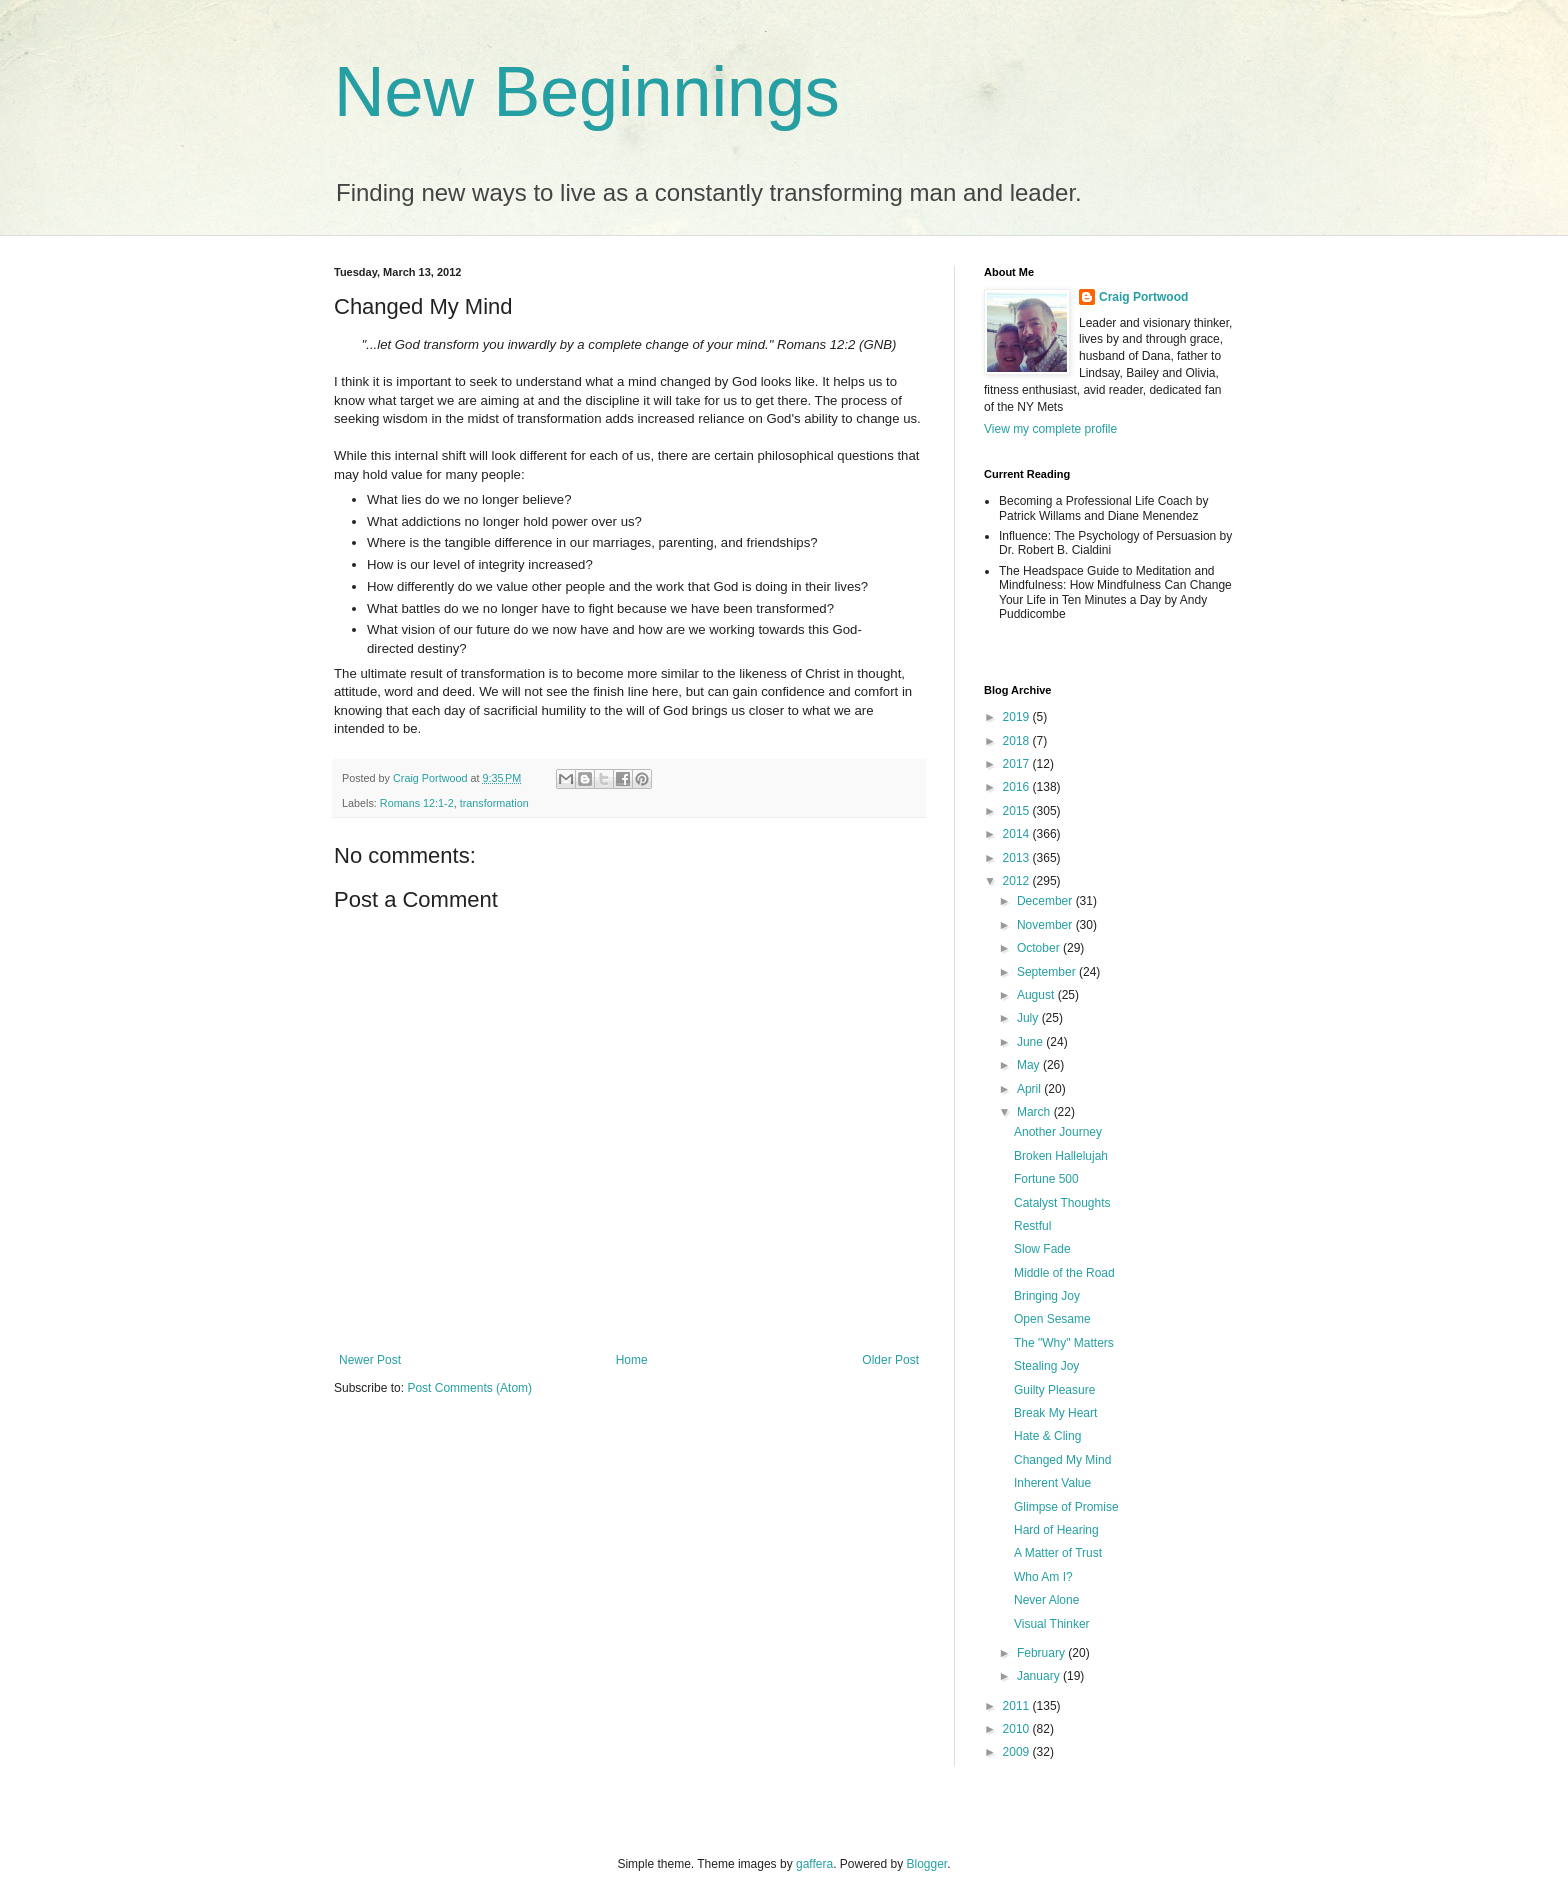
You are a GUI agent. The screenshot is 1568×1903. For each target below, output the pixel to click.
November (1046, 925)
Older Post (890, 1360)
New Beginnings (587, 92)
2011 (1018, 1706)
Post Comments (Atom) (469, 1388)
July (1029, 1018)
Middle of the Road (1064, 1273)
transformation (494, 803)
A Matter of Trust (1058, 1553)
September (1048, 972)
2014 (1018, 834)
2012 (1018, 881)
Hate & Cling (1047, 1436)
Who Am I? (1043, 1577)
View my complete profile (1050, 429)
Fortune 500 (1046, 1179)
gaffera (814, 1864)
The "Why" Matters (1064, 1343)
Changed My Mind (1062, 1460)
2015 (1018, 811)
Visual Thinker (1052, 1624)
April (1030, 1089)
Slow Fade (1042, 1249)
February (1042, 1653)
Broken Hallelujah (1061, 1156)
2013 (1018, 858)
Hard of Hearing (1056, 1530)
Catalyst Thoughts (1062, 1203)
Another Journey (1058, 1132)
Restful (1032, 1226)
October (1040, 948)
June (1031, 1042)
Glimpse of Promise (1066, 1507)
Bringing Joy (1047, 1296)
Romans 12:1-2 (417, 803)
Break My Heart (1055, 1413)
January (1040, 1676)
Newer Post (370, 1360)
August (1037, 995)
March (1035, 1112)
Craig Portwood (1143, 297)
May (1030, 1065)
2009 (1018, 1752)
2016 (1018, 787)
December (1046, 901)
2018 (1018, 741)
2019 (1018, 717)
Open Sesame (1052, 1319)
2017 (1018, 764)
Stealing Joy (1046, 1366)
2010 (1018, 1729)
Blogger (927, 1864)
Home (632, 1360)
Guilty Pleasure (1054, 1390)
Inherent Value (1052, 1483)
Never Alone (1046, 1600)
